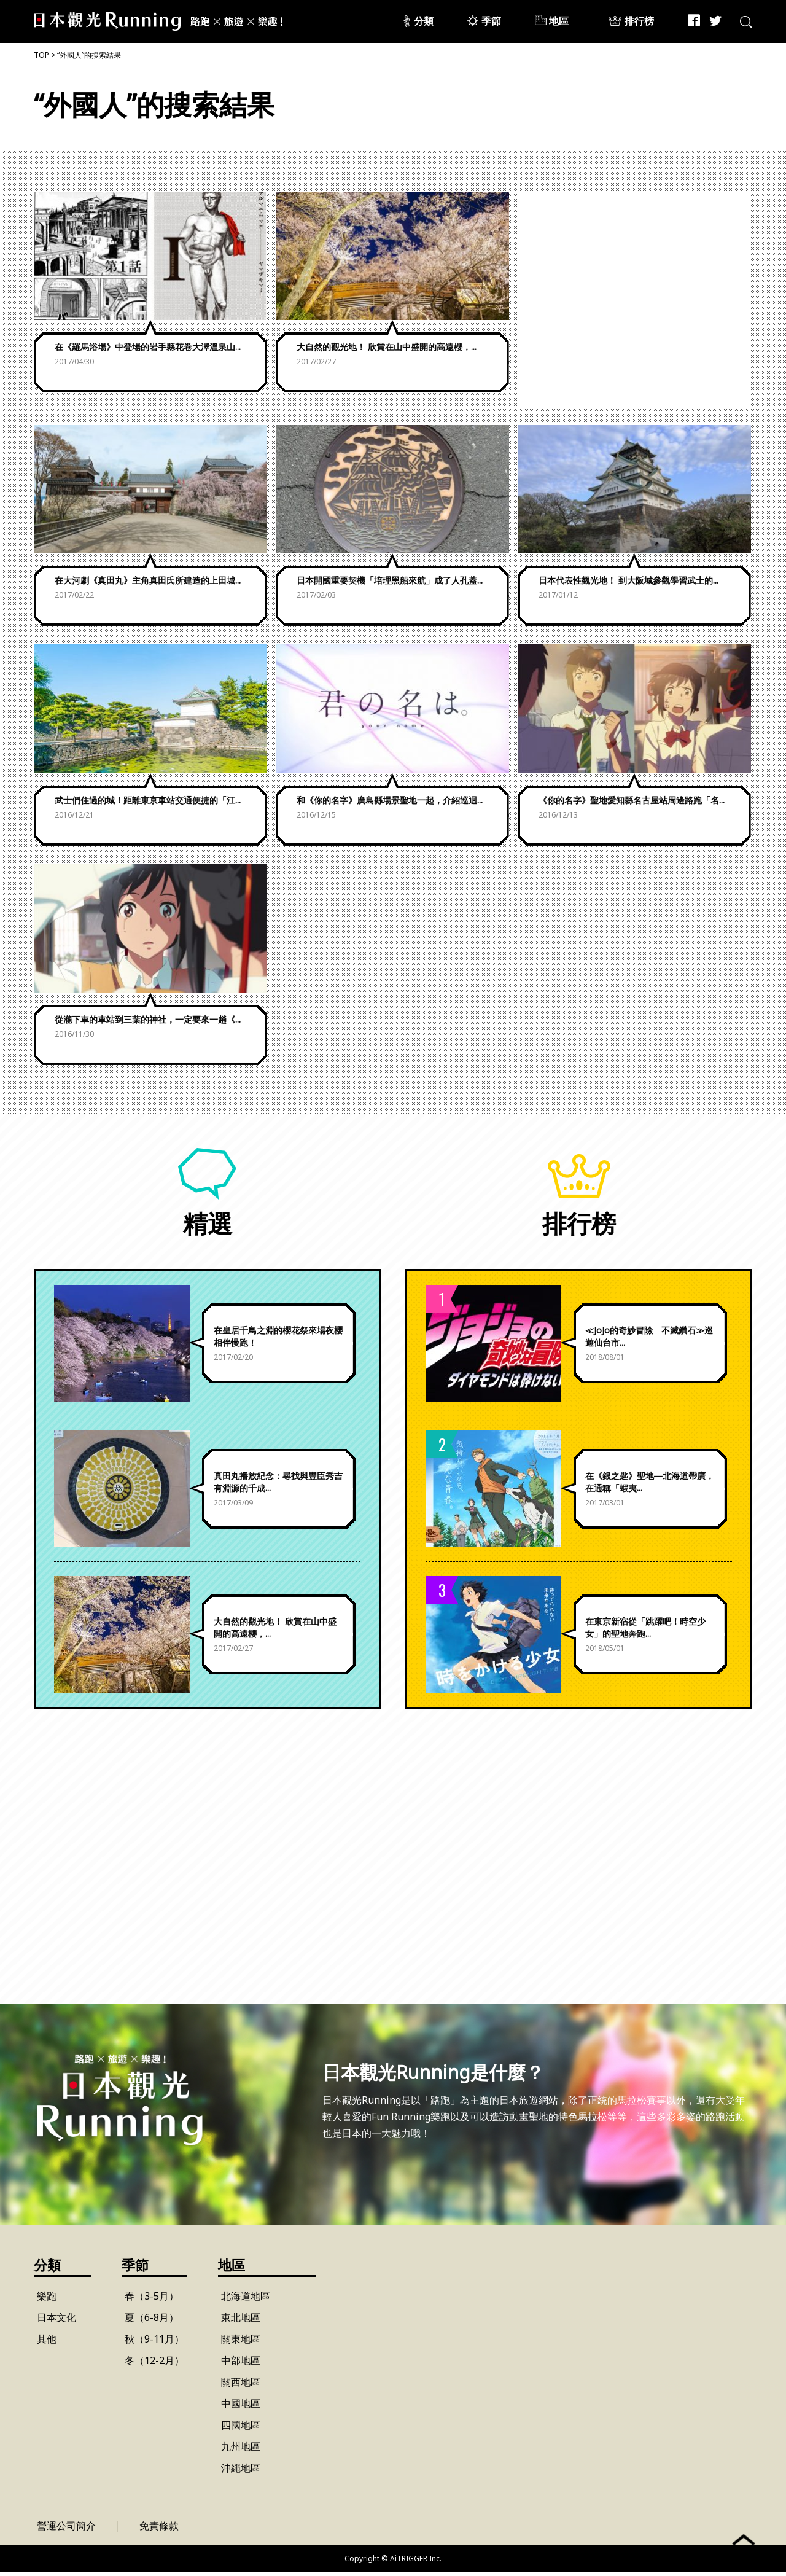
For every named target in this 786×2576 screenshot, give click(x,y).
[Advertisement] (634, 299)
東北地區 (240, 2321)
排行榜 (640, 21)
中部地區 (240, 2364)
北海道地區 (245, 2299)
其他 (46, 2342)
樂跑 (46, 2299)
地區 (559, 21)
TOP (41, 55)
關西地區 (240, 2385)
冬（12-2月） (154, 2364)
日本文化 (56, 2321)
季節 (492, 21)
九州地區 (240, 2450)
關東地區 (240, 2342)
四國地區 (240, 2428)
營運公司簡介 (66, 2529)
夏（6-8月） (152, 2321)
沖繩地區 (240, 2471)
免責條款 (159, 2529)
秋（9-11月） (154, 2342)
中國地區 (240, 2407)
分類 (424, 21)
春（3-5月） (152, 2299)
